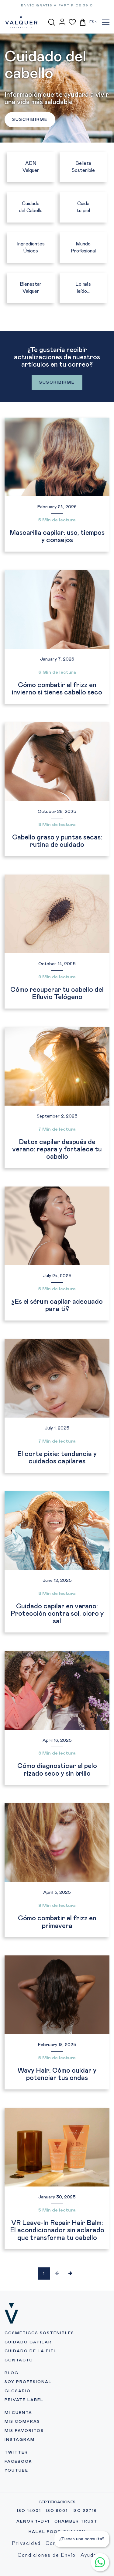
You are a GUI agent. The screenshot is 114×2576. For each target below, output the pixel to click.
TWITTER (16, 2453)
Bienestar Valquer (31, 288)
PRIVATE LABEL (24, 2400)
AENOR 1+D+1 (33, 2521)
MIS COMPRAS (22, 2422)
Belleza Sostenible (83, 167)
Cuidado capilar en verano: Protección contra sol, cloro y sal (57, 1614)
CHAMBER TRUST (76, 2521)
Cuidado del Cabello (31, 207)
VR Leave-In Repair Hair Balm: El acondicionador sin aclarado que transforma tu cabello (57, 2230)
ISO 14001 (29, 2511)
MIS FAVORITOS (24, 2431)
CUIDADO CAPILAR (28, 2342)
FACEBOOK (18, 2462)
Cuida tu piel (83, 207)
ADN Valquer (30, 167)
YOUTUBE (16, 2471)
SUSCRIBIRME (30, 120)
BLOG (12, 2373)
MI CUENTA (18, 2413)
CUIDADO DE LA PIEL (31, 2351)
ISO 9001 (57, 2511)
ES (93, 22)
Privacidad (26, 2543)
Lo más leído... (83, 288)
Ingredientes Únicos (31, 247)
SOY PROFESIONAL (28, 2382)
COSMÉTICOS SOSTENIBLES (39, 2333)
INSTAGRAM (20, 2440)
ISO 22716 (85, 2511)
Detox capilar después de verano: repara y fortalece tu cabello (57, 1149)
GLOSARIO (18, 2391)
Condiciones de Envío (47, 2555)
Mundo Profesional (83, 247)
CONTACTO (19, 2360)
